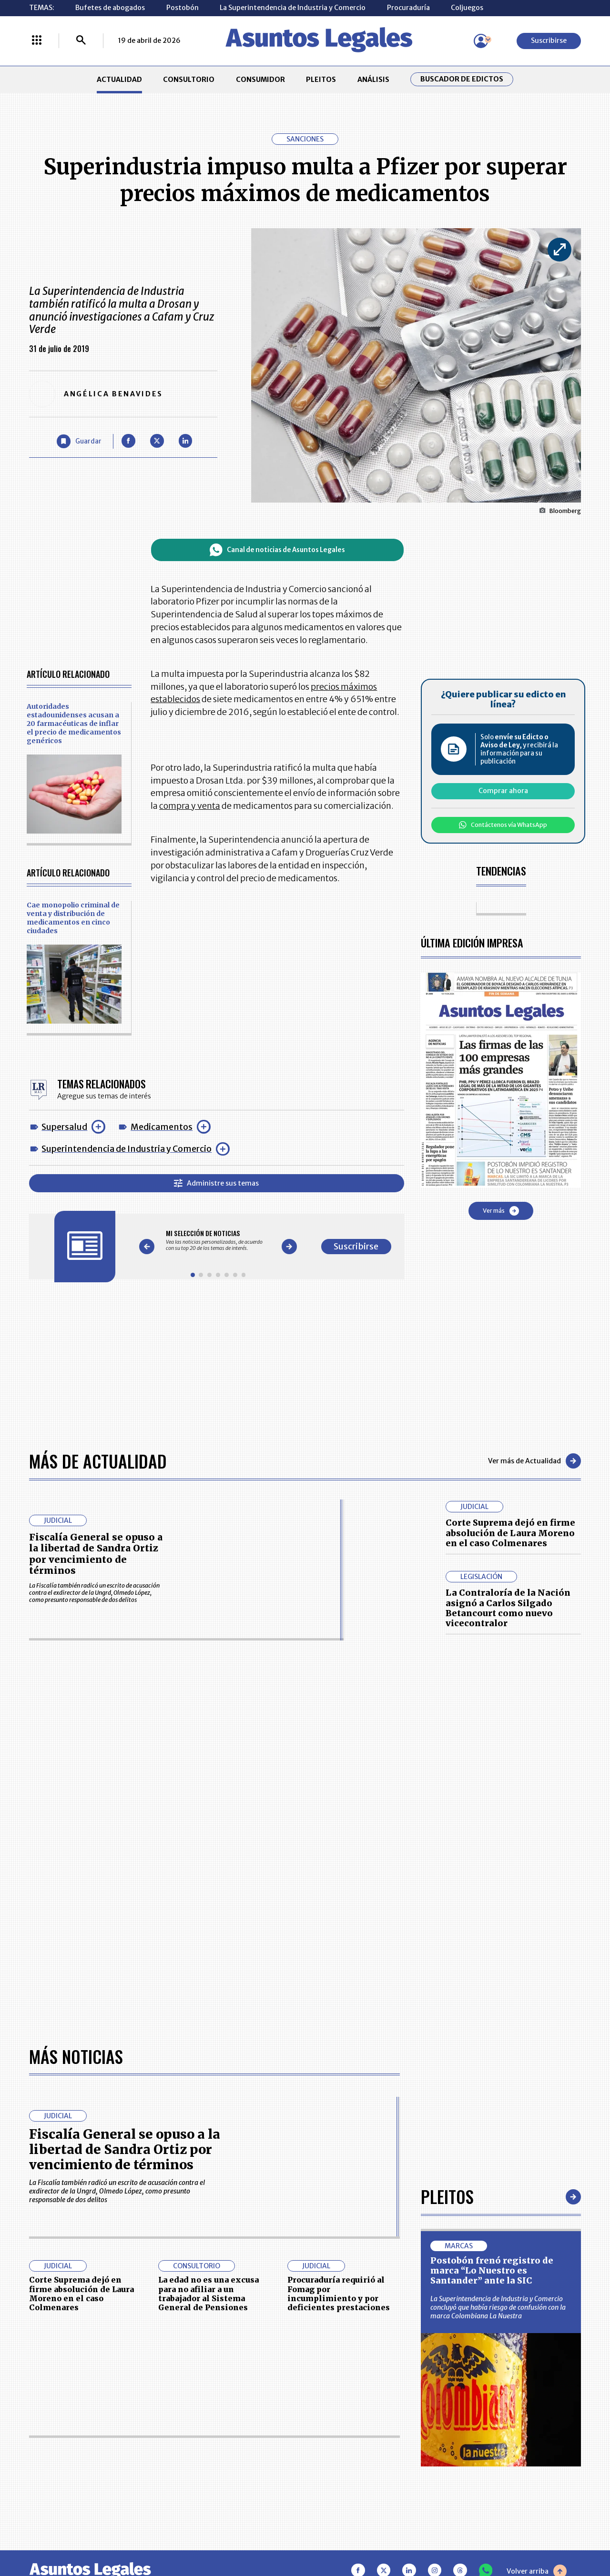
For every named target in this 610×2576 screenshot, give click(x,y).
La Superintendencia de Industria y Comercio (293, 7)
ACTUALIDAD (119, 79)
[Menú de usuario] (480, 41)
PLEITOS (321, 79)
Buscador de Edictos (461, 79)
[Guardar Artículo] (79, 441)
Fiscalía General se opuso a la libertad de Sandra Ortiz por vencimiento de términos (96, 1554)
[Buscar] (81, 41)
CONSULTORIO (188, 79)
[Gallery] (218, 1240)
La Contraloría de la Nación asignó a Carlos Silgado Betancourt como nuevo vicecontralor (508, 1608)
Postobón (182, 7)
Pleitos (447, 2196)
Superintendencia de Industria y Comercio (126, 1148)
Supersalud (64, 1126)
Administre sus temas (216, 1183)
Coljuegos (467, 7)
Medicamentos (162, 1126)
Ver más (501, 1211)
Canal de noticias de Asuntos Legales (277, 549)
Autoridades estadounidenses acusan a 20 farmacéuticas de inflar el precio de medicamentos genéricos (74, 723)
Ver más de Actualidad (534, 1461)
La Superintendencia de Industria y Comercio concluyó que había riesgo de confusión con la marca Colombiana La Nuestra (498, 2307)
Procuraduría (408, 7)
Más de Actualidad (98, 1460)
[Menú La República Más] (36, 41)
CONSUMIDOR (260, 79)
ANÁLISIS (373, 79)
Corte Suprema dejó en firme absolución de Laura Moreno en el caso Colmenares (510, 1533)
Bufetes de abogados (110, 7)
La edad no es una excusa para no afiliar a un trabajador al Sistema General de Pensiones (208, 2293)
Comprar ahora (503, 790)
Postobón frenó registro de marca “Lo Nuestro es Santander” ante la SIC (491, 2270)
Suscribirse (549, 40)
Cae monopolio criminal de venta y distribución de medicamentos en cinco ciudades (73, 918)
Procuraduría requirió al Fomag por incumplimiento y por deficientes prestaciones (338, 2293)
